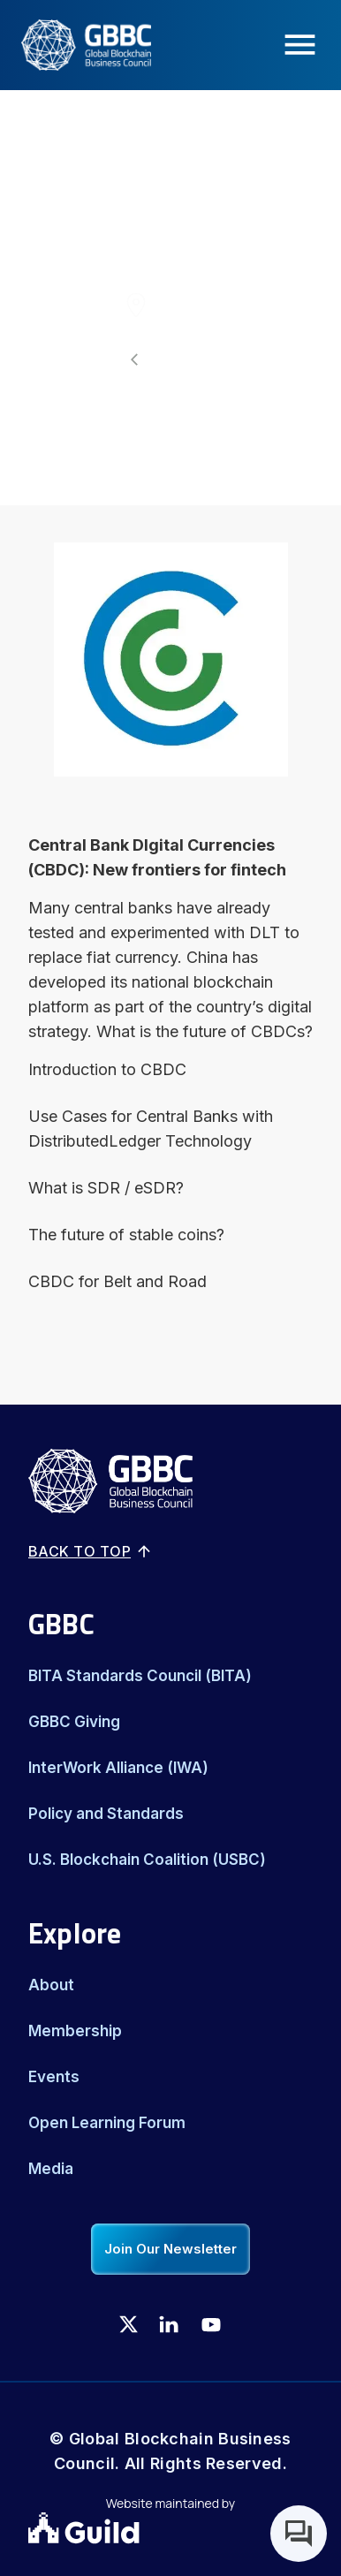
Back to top (90, 1551)
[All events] (170, 359)
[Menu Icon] (305, 44)
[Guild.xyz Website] (170, 2530)
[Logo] (75, 45)
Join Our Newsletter (170, 2248)
